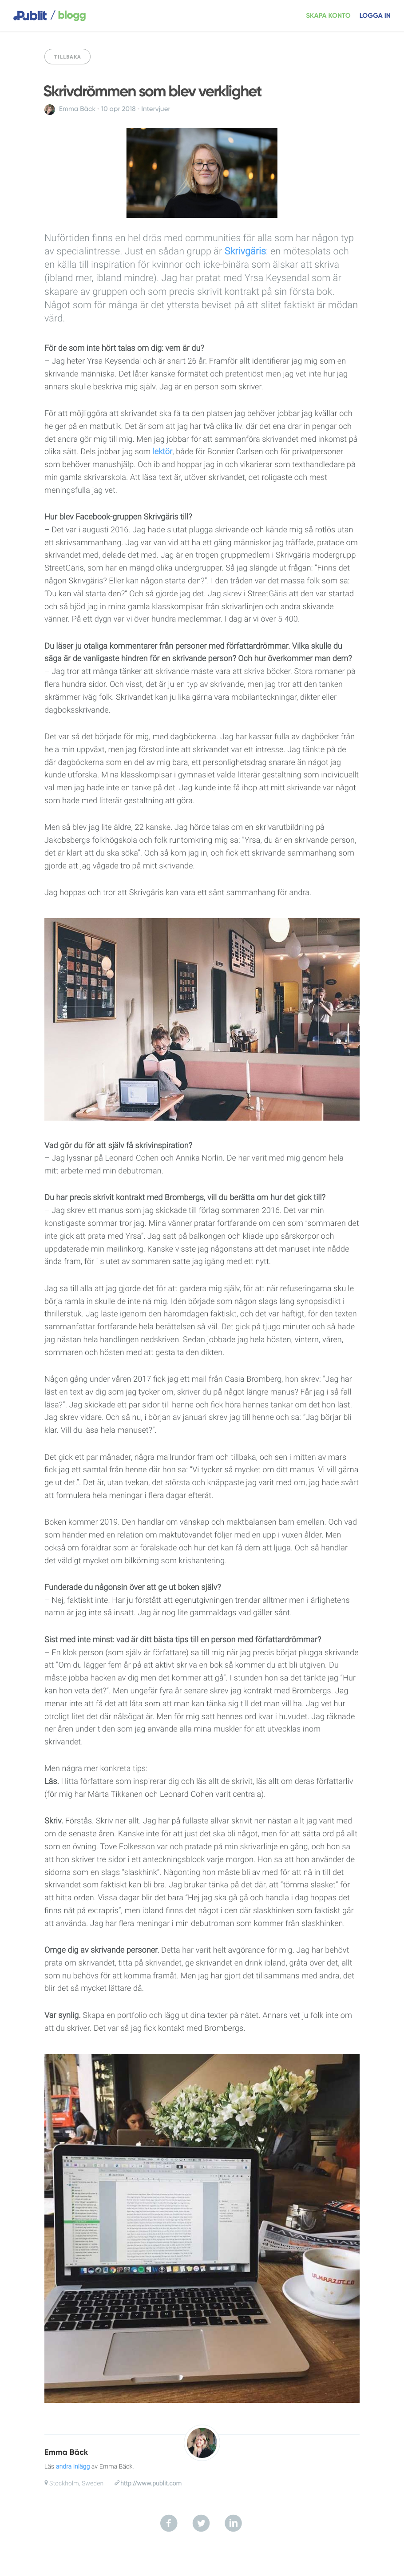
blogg (68, 15)
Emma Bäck (77, 109)
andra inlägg (73, 2466)
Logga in (375, 16)
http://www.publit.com (151, 2483)
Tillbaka (67, 56)
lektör (163, 451)
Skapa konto (328, 16)
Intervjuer (155, 109)
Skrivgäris (245, 251)
